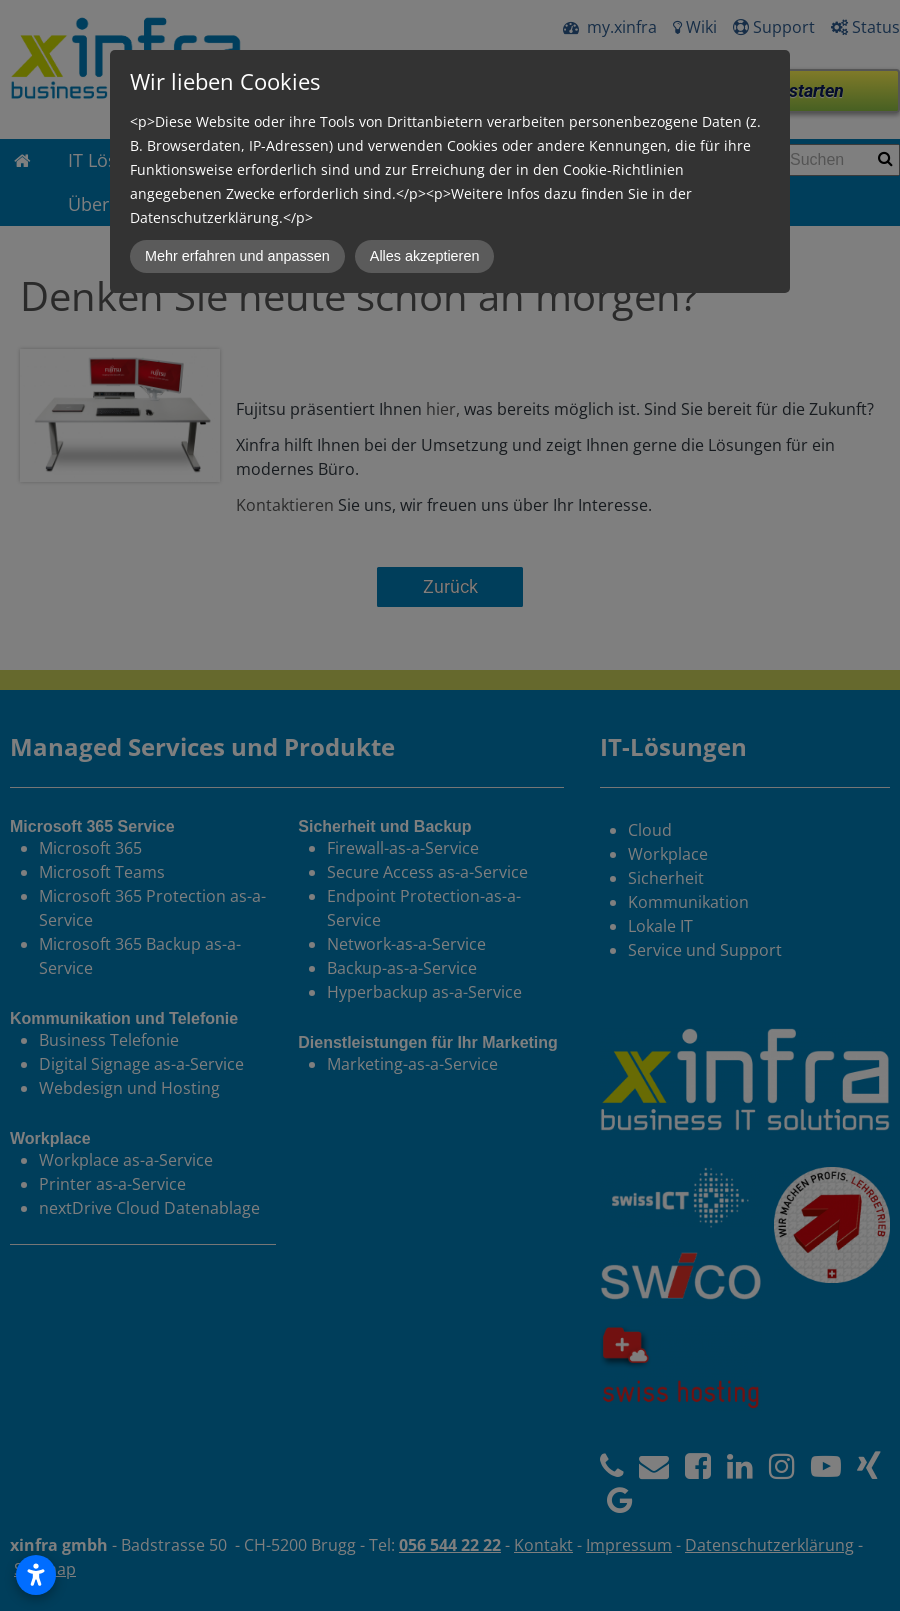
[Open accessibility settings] (36, 1575)
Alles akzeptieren (425, 256)
